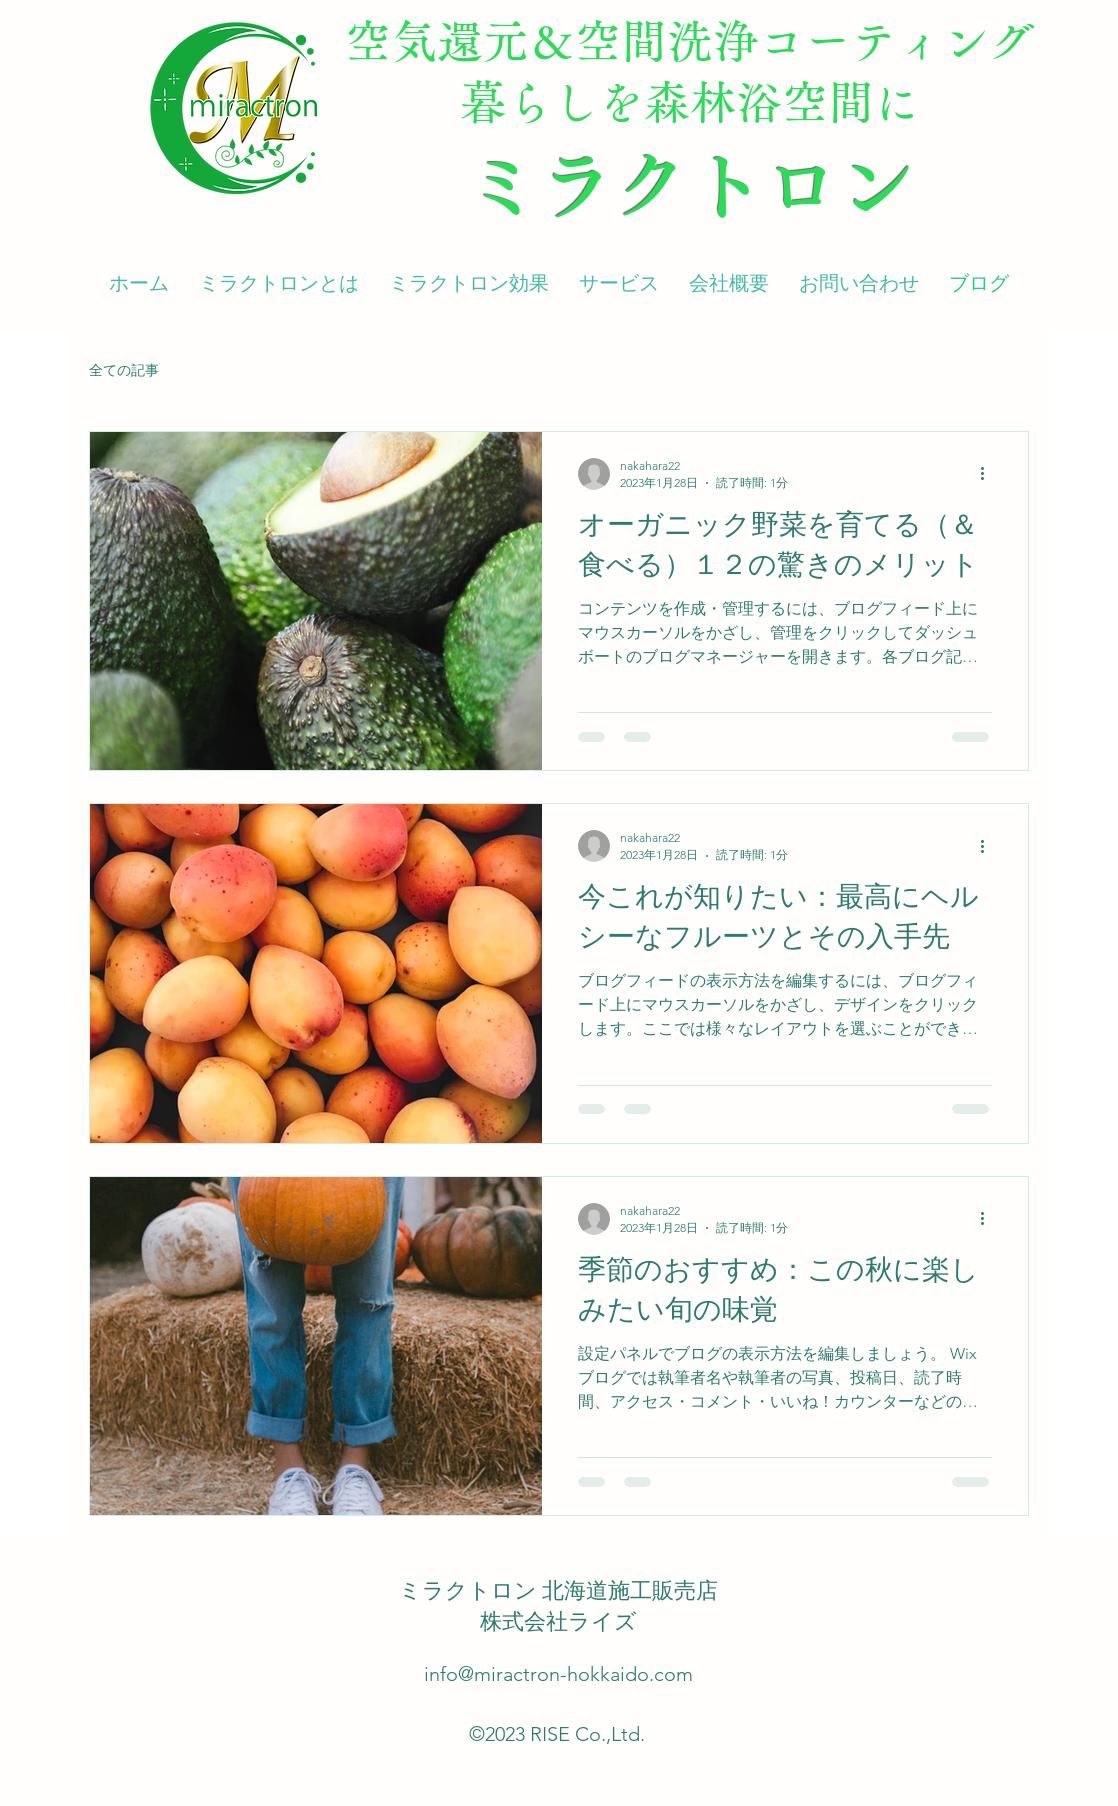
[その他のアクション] (989, 474)
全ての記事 (124, 370)
